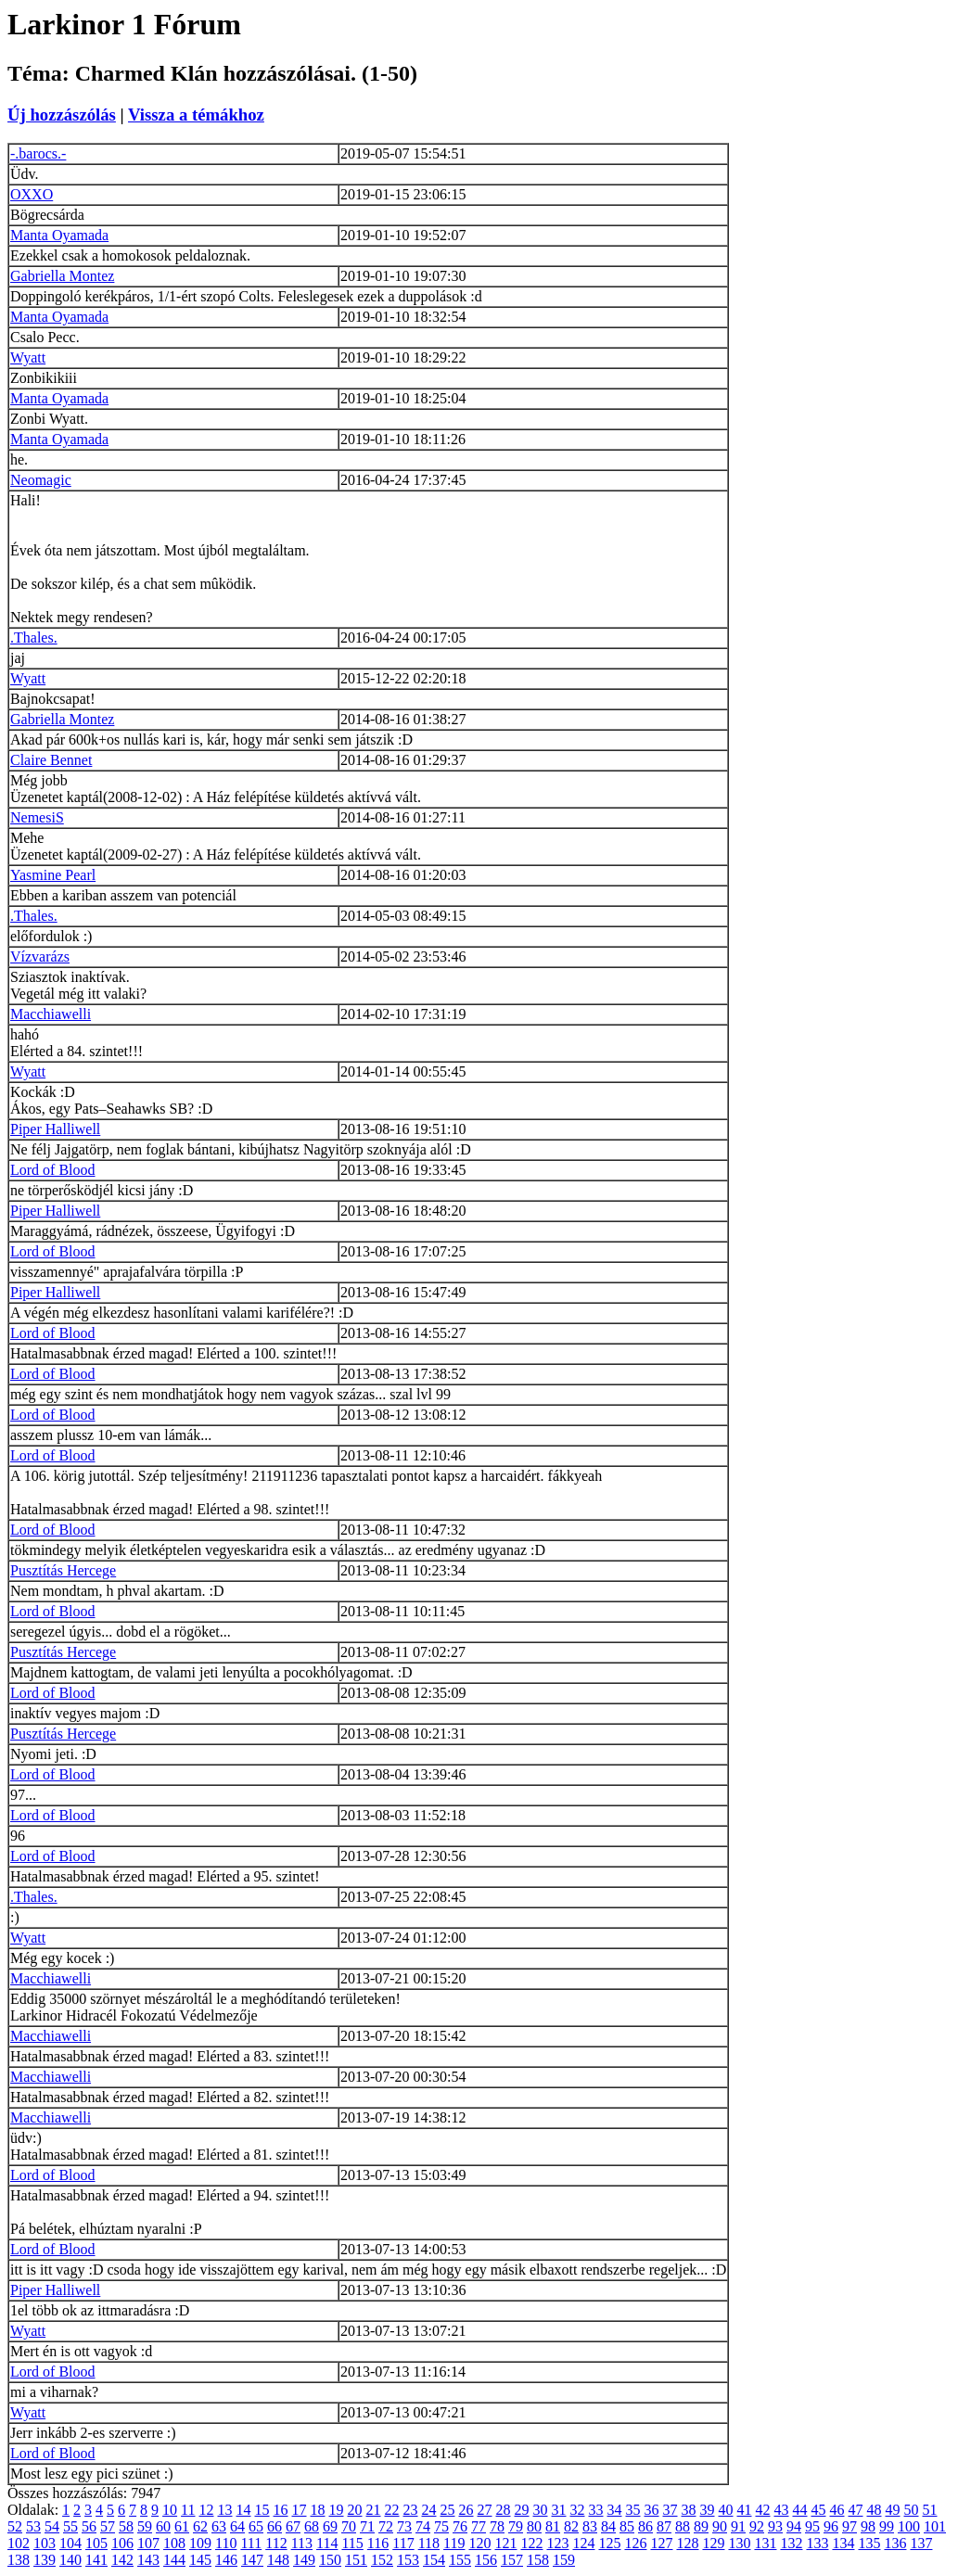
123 (557, 2543)
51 (930, 2510)
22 (392, 2510)
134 (843, 2543)
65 (256, 2526)
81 (552, 2526)
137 (921, 2543)
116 (378, 2543)
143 (148, 2560)
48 (874, 2510)
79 (515, 2526)
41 (744, 2510)
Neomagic (40, 480)
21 (373, 2510)
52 (14, 2526)
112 (276, 2543)
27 (485, 2510)
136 (895, 2543)
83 (589, 2526)
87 (664, 2526)
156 (486, 2560)
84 (608, 2526)
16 (281, 2510)
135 (869, 2543)
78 (497, 2526)
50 (911, 2510)
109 (200, 2543)
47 (856, 2510)
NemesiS (37, 817)
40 (726, 2510)
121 (505, 2543)
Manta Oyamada (59, 235)
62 (200, 2526)
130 (739, 2543)
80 (534, 2526)
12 (206, 2510)
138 (18, 2560)
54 (52, 2526)
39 (707, 2510)
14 (243, 2510)
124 (583, 2543)
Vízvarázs (40, 956)
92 (756, 2526)
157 (512, 2560)
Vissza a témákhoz (196, 114)
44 (800, 2510)
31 (559, 2510)
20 (355, 2510)
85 (627, 2526)
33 (596, 2510)
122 (531, 2543)
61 (181, 2526)
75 (441, 2526)
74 (422, 2526)
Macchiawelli (50, 1014)
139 (44, 2560)
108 (174, 2543)
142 (122, 2560)
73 (404, 2526)
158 (538, 2560)
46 (837, 2510)
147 (252, 2560)
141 (96, 2560)
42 (763, 2510)
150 (330, 2560)
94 (793, 2526)
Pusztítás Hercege (63, 1570)
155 (460, 2560)
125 (609, 2543)
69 (330, 2526)
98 (868, 2526)
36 (652, 2510)
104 (70, 2543)
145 (200, 2560)
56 (89, 2526)
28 (503, 2510)
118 (429, 2543)
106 (122, 2543)
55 (70, 2526)
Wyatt (27, 357)
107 (148, 2543)
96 (831, 2526)
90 (719, 2526)
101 (935, 2526)
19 (336, 2510)
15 (262, 2510)
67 (293, 2526)
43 (781, 2510)
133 (817, 2543)
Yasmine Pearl (53, 875)
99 (886, 2526)
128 (687, 2543)
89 (701, 2526)
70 (348, 2526)
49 (893, 2510)
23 (410, 2510)
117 (403, 2543)
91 (738, 2526)
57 (107, 2526)
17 (299, 2510)
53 (33, 2526)
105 (96, 2543)
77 (478, 2526)
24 (429, 2510)
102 (18, 2543)
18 (318, 2510)
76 (460, 2526)
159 (564, 2560)
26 (466, 2510)
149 (304, 2560)
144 (174, 2560)
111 (251, 2543)
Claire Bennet (51, 760)
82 (571, 2526)
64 (237, 2526)
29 (522, 2510)
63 (218, 2526)
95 (812, 2526)
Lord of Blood (53, 1170)
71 (367, 2526)
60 (163, 2526)
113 (302, 2543)
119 (454, 2543)
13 (225, 2510)
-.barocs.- (38, 153)
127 (661, 2543)
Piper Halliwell (55, 1129)
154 (434, 2560)
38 (689, 2510)
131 (765, 2543)
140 (70, 2560)
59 (144, 2526)
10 (169, 2510)
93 (775, 2526)
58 (126, 2526)
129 (713, 2543)
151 (356, 2560)
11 (188, 2510)
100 (909, 2526)
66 (274, 2526)
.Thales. (33, 637)
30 (540, 2510)
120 (479, 2543)
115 (352, 2543)
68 (311, 2526)
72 (385, 2526)
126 (635, 2543)
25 (448, 2510)
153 (408, 2560)
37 (670, 2510)
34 (614, 2510)
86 (645, 2526)
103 (44, 2543)
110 (225, 2543)
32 (577, 2510)
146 (226, 2560)
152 (382, 2560)
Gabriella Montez (62, 276)
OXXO (31, 194)
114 (327, 2543)
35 (633, 2510)
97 (849, 2526)
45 (818, 2510)
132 (791, 2543)
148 (278, 2560)
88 (682, 2526)
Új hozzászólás (61, 114)
